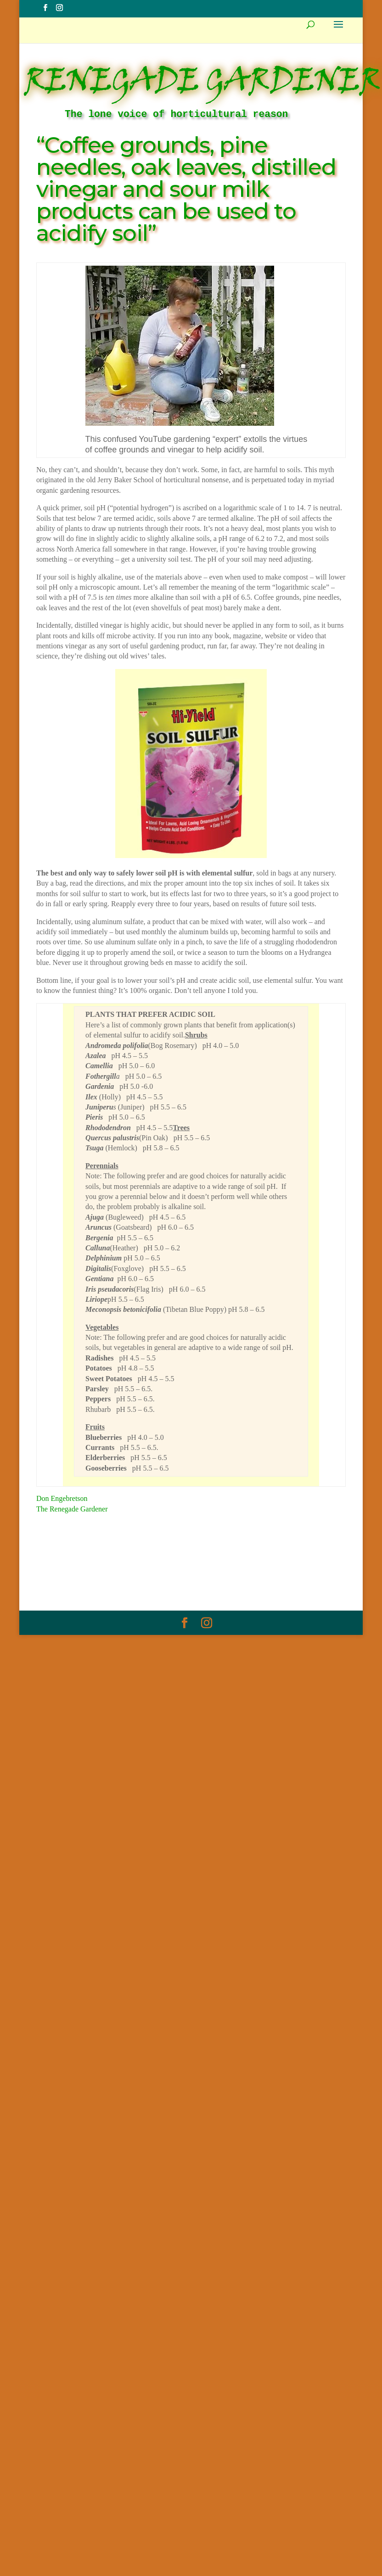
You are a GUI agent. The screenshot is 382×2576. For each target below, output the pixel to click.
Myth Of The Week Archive (125, 1567)
